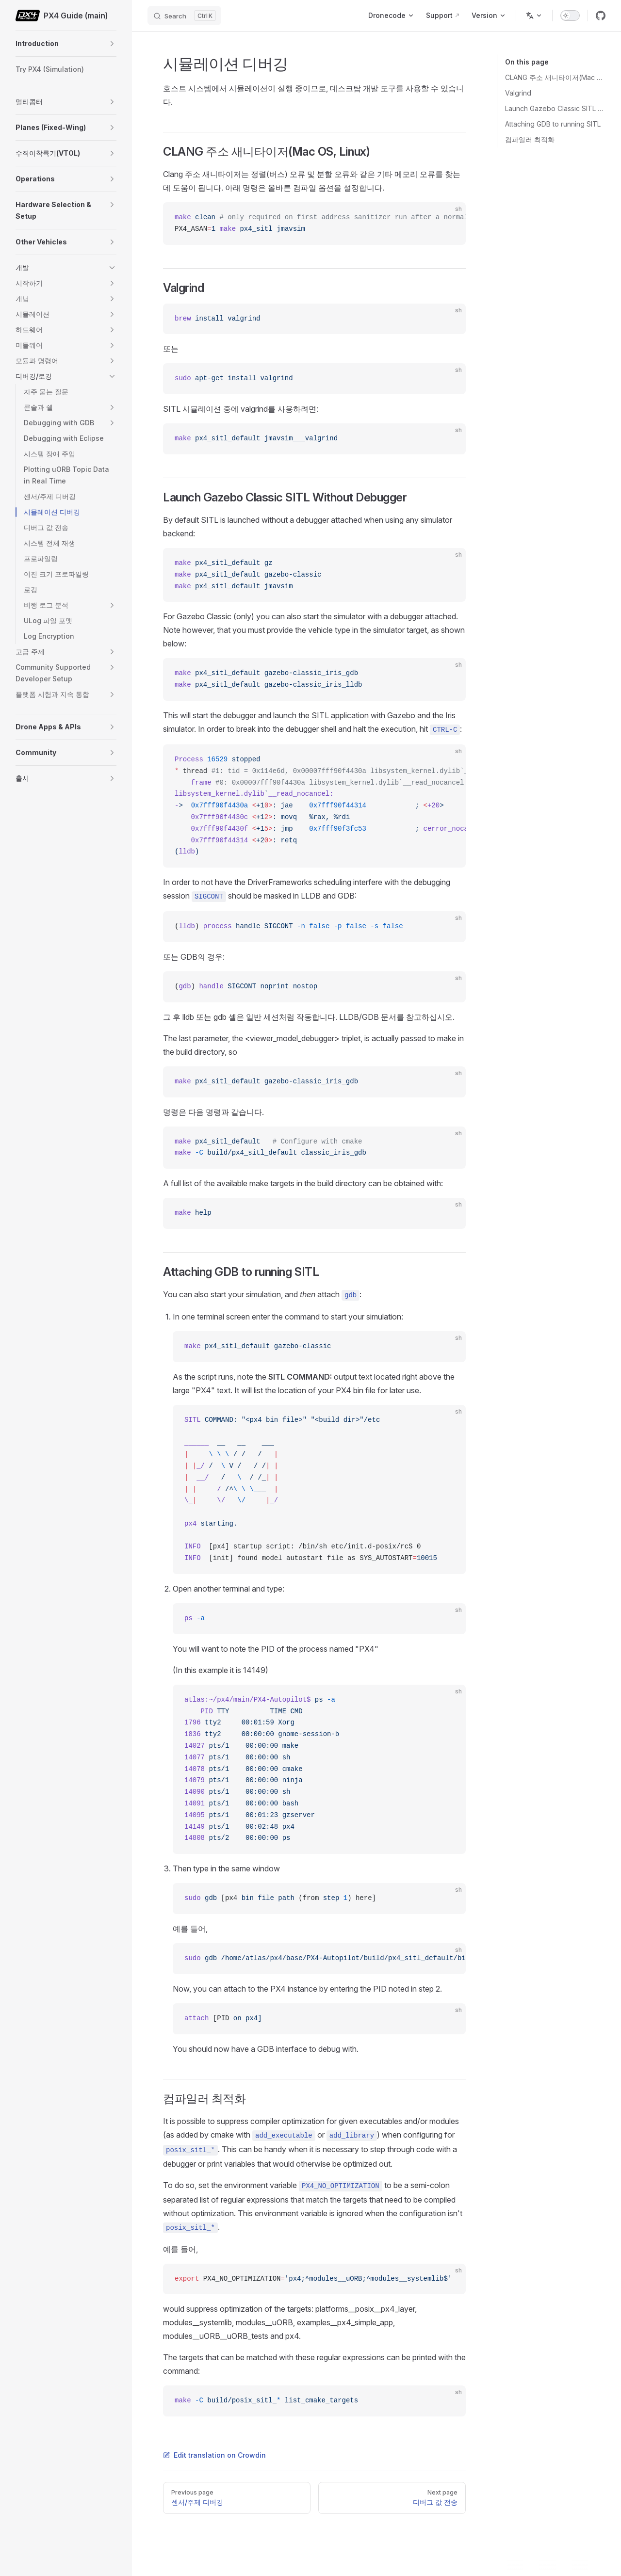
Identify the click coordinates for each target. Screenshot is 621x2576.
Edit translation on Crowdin (214, 2455)
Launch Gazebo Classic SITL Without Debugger (555, 108)
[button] (112, 43)
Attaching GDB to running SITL (553, 124)
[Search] (184, 15)
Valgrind (518, 93)
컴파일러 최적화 (530, 139)
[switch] (570, 15)
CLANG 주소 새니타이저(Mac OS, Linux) (555, 77)
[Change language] (534, 15)
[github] (600, 15)
